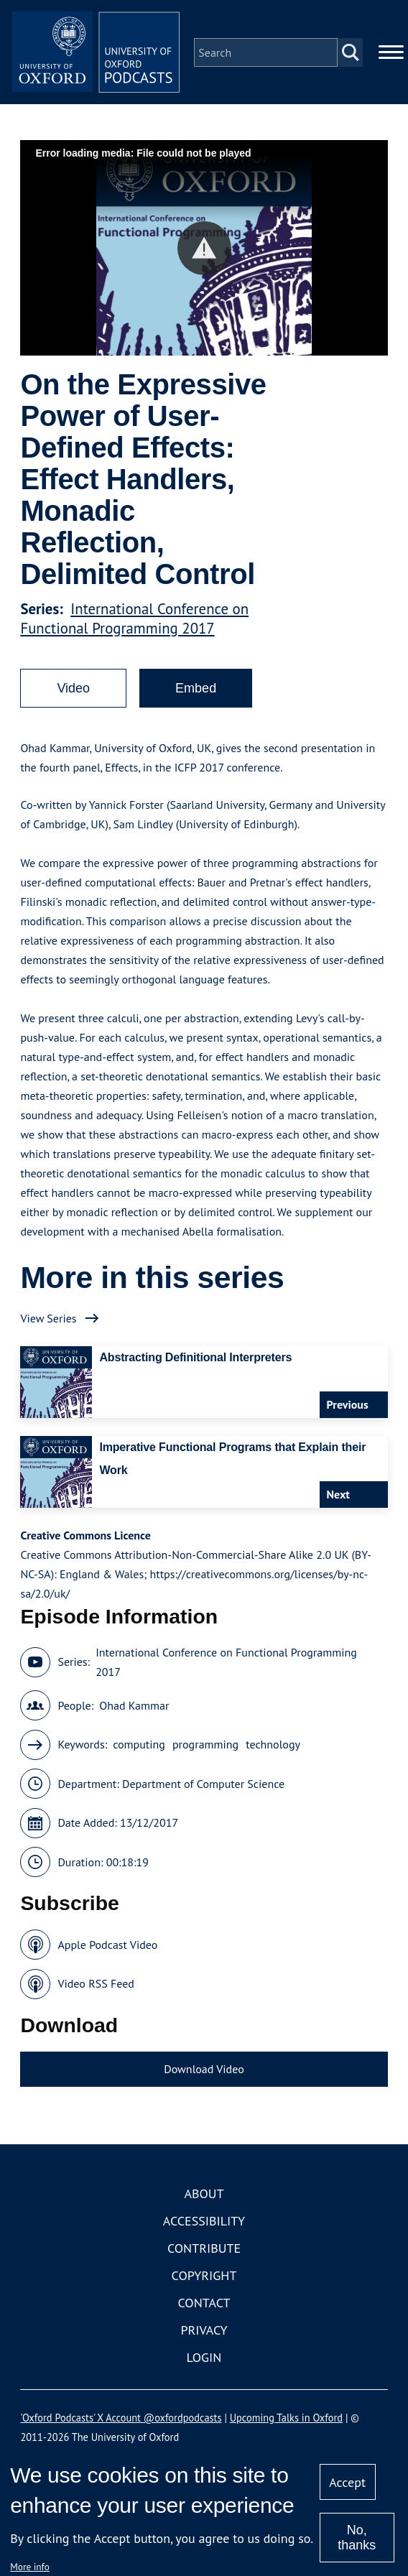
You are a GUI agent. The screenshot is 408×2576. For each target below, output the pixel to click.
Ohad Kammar (134, 1707)
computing (139, 1747)
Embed (195, 690)
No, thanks (357, 2537)
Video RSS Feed (95, 1986)
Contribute (204, 2251)
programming (205, 1747)
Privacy (203, 2333)
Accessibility (204, 2223)
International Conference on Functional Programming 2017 (134, 620)
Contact (204, 2305)
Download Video (204, 2071)
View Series (48, 1320)
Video (73, 690)
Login (204, 2360)
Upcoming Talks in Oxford (286, 2420)
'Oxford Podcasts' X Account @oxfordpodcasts (120, 2420)
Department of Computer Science (203, 1786)
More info (30, 2566)
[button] (204, 250)
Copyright (204, 2278)
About (203, 2196)
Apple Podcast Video (107, 1947)
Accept (347, 2482)
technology (273, 1747)
